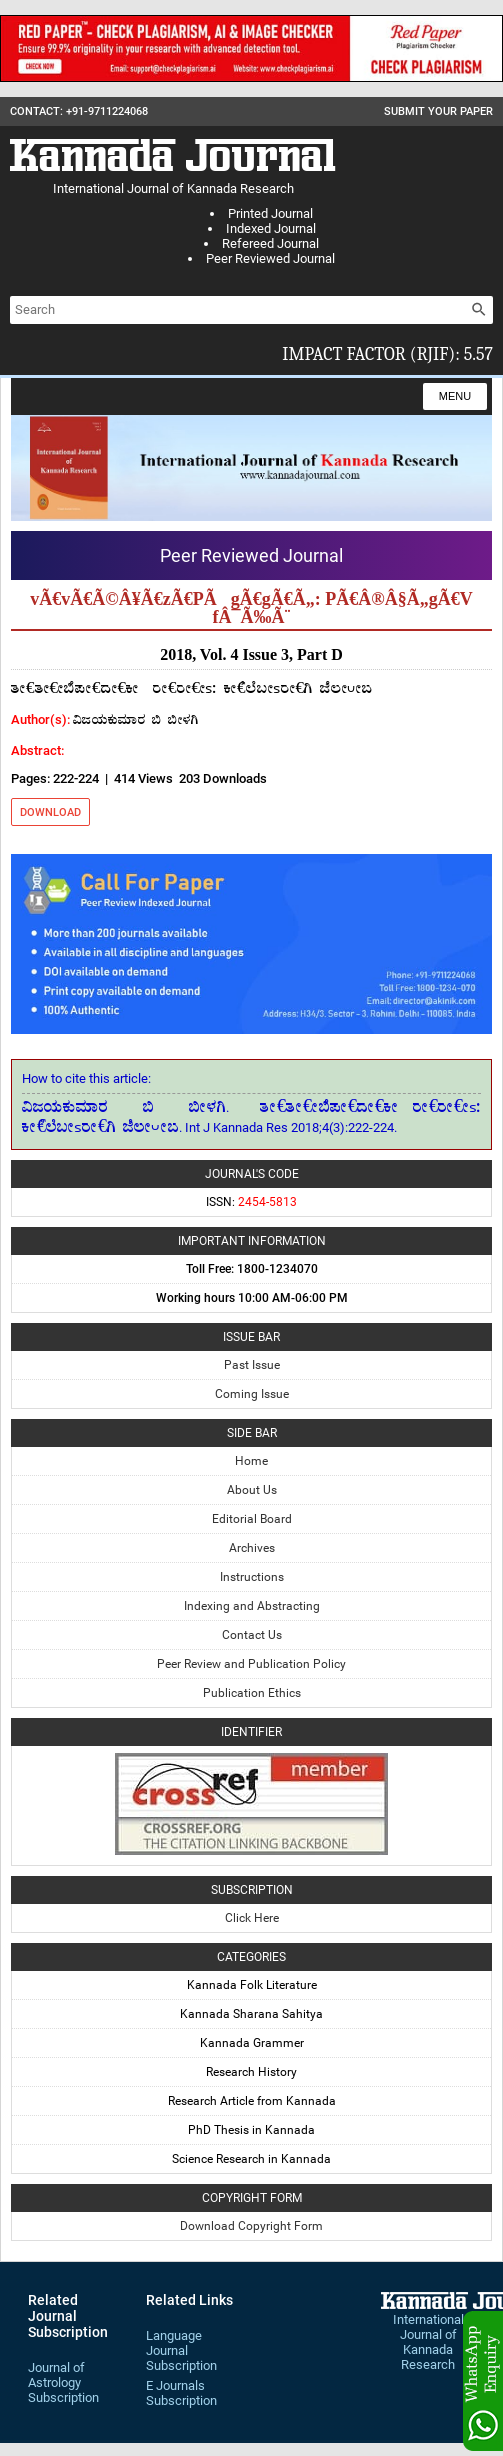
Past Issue (252, 1365)
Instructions (252, 1577)
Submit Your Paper (438, 111)
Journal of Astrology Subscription (63, 2382)
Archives (252, 1548)
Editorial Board (252, 1519)
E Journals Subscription (181, 2393)
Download (50, 812)
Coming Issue (252, 1394)
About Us (252, 1490)
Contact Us (252, 1635)
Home (251, 1461)
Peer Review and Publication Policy (251, 1664)
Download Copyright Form (251, 2226)
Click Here (252, 1918)
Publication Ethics (252, 1693)
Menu (455, 396)
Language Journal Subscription (181, 2350)
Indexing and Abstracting (252, 1606)
